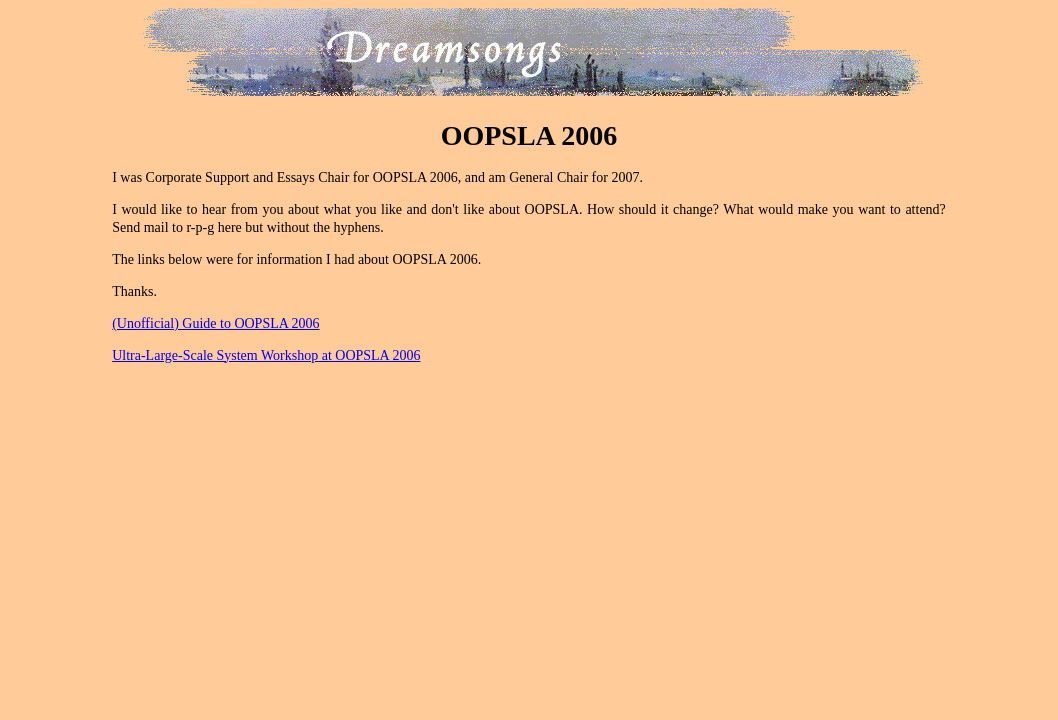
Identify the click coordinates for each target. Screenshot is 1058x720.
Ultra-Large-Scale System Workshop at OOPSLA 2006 (266, 355)
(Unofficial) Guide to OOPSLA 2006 (215, 323)
